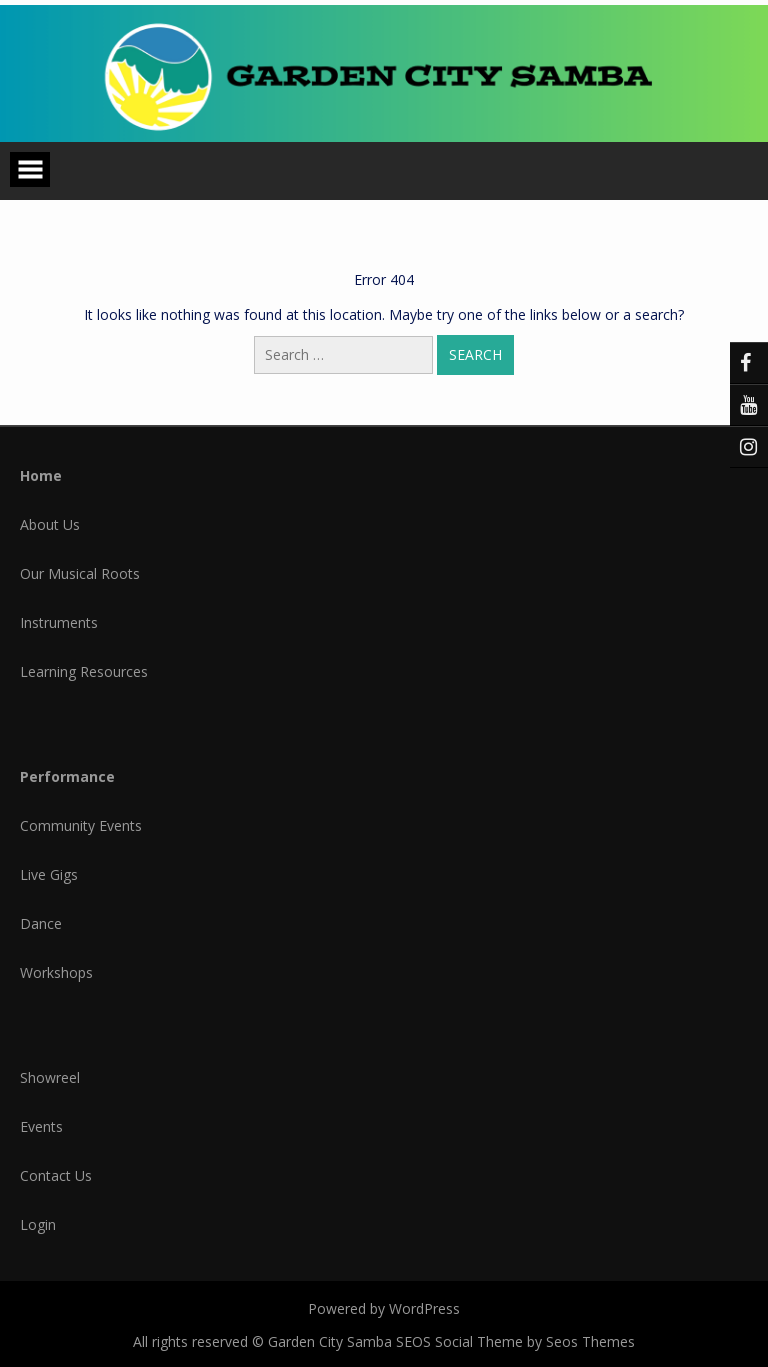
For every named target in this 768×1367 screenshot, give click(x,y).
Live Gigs (49, 874)
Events (41, 1126)
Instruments (59, 622)
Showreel (50, 1077)
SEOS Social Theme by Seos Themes (515, 1341)
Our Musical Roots (80, 573)
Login (38, 1224)
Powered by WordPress (384, 1308)
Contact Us (56, 1175)
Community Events (81, 825)
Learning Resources (84, 671)
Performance (67, 776)
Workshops (56, 972)
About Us (50, 524)
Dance (41, 923)
